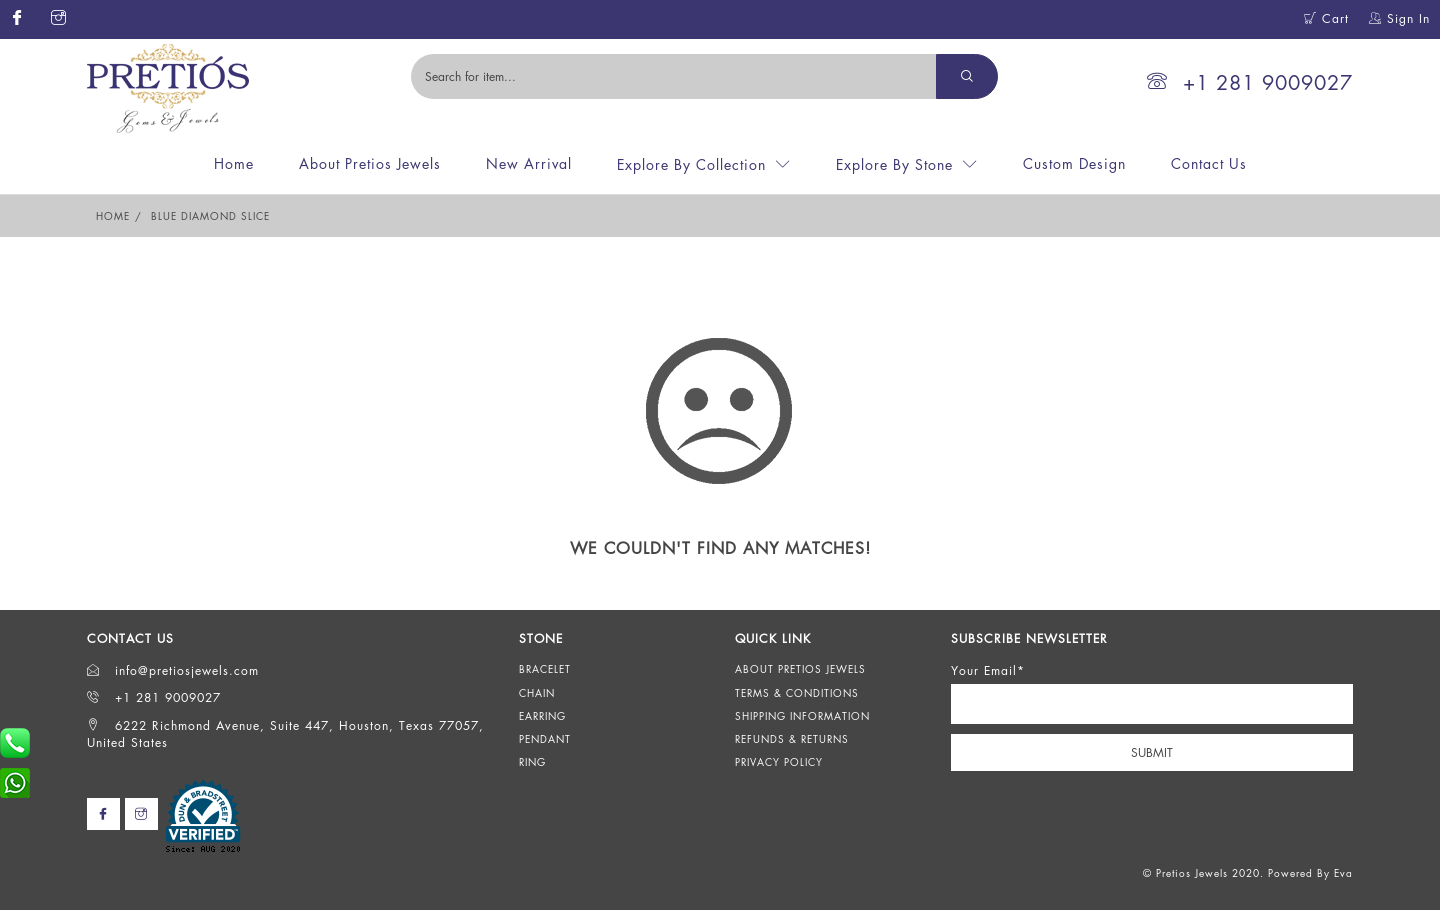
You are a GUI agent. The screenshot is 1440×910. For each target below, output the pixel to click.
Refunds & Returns (792, 739)
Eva (1343, 873)
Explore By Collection (691, 164)
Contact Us (1209, 163)
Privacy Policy (779, 762)
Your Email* (988, 670)
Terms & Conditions (797, 693)
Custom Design (1074, 163)
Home (234, 163)
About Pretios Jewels (370, 163)
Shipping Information (802, 716)
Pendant (545, 739)
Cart (1326, 18)
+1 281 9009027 (1250, 82)
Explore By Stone (894, 164)
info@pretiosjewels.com (173, 670)
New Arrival (529, 163)
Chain (537, 693)
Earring (542, 716)
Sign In (1399, 18)
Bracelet (545, 669)
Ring (532, 762)
